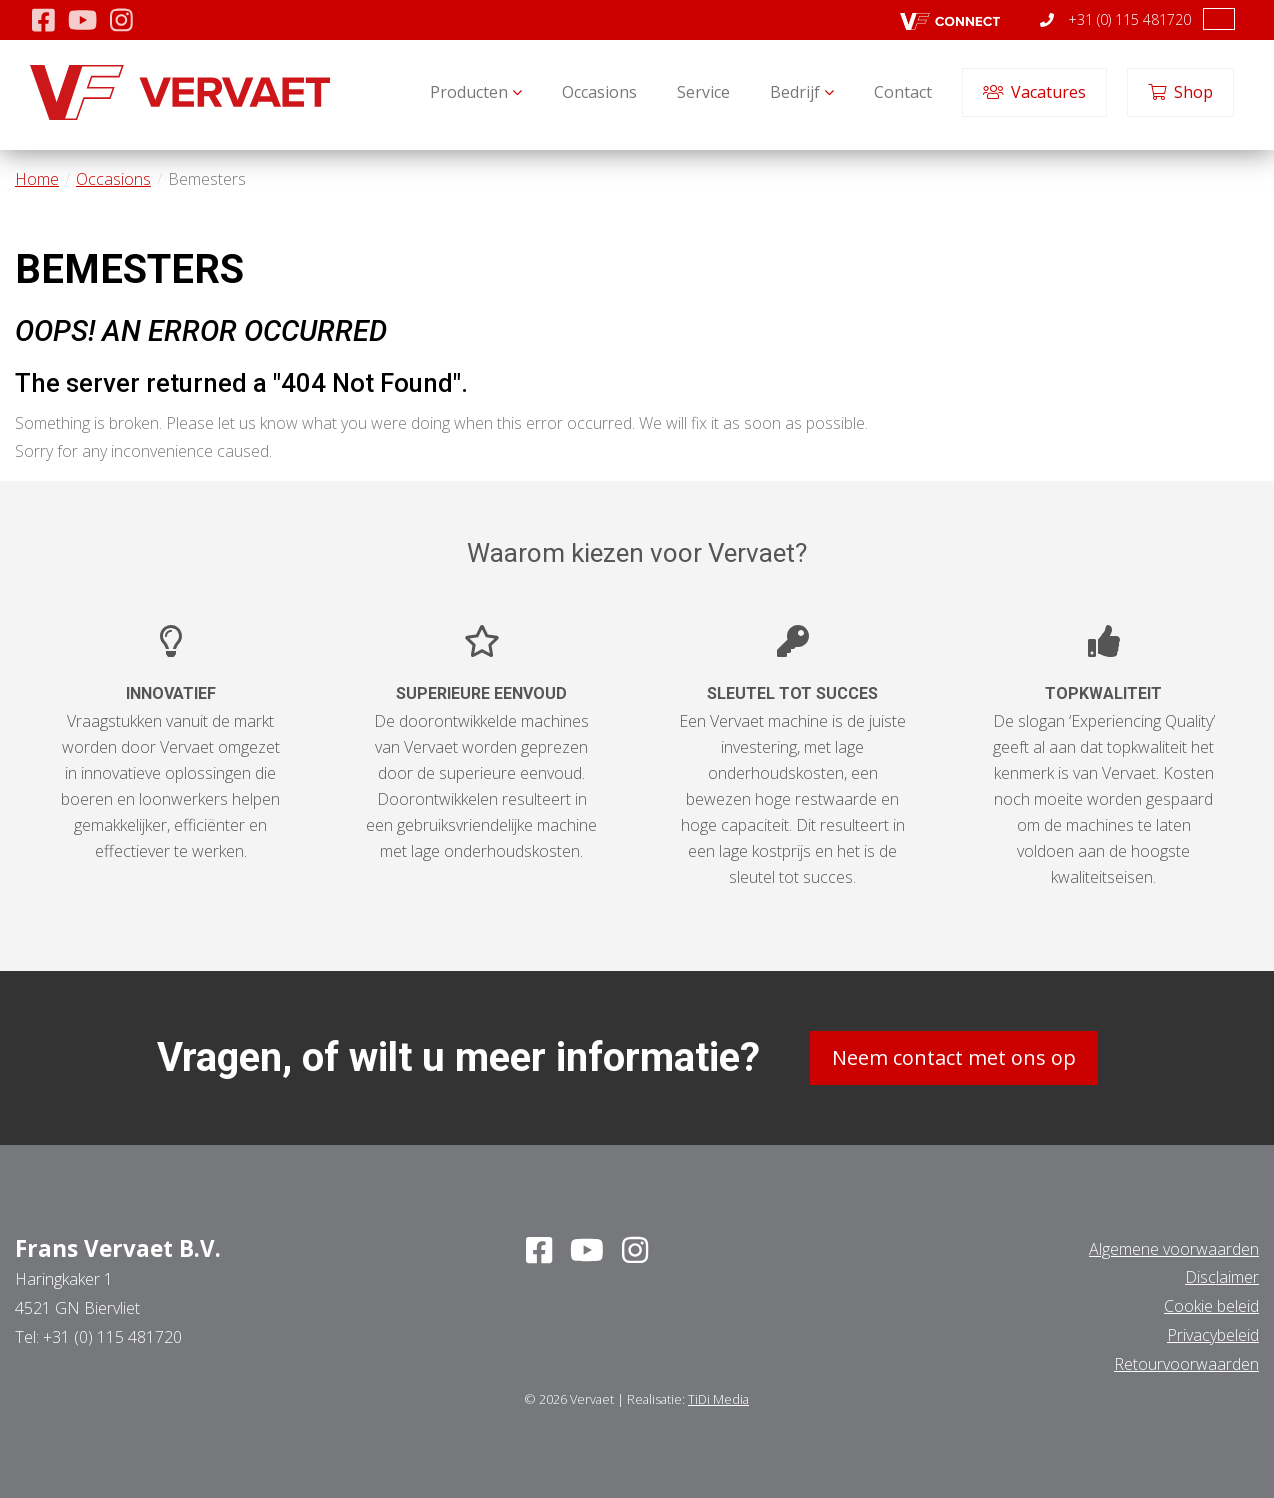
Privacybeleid (1213, 1335)
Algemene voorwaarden (1174, 1249)
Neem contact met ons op (954, 1057)
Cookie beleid (1211, 1306)
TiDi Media (718, 1399)
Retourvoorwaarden (1186, 1364)
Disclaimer (1222, 1277)
